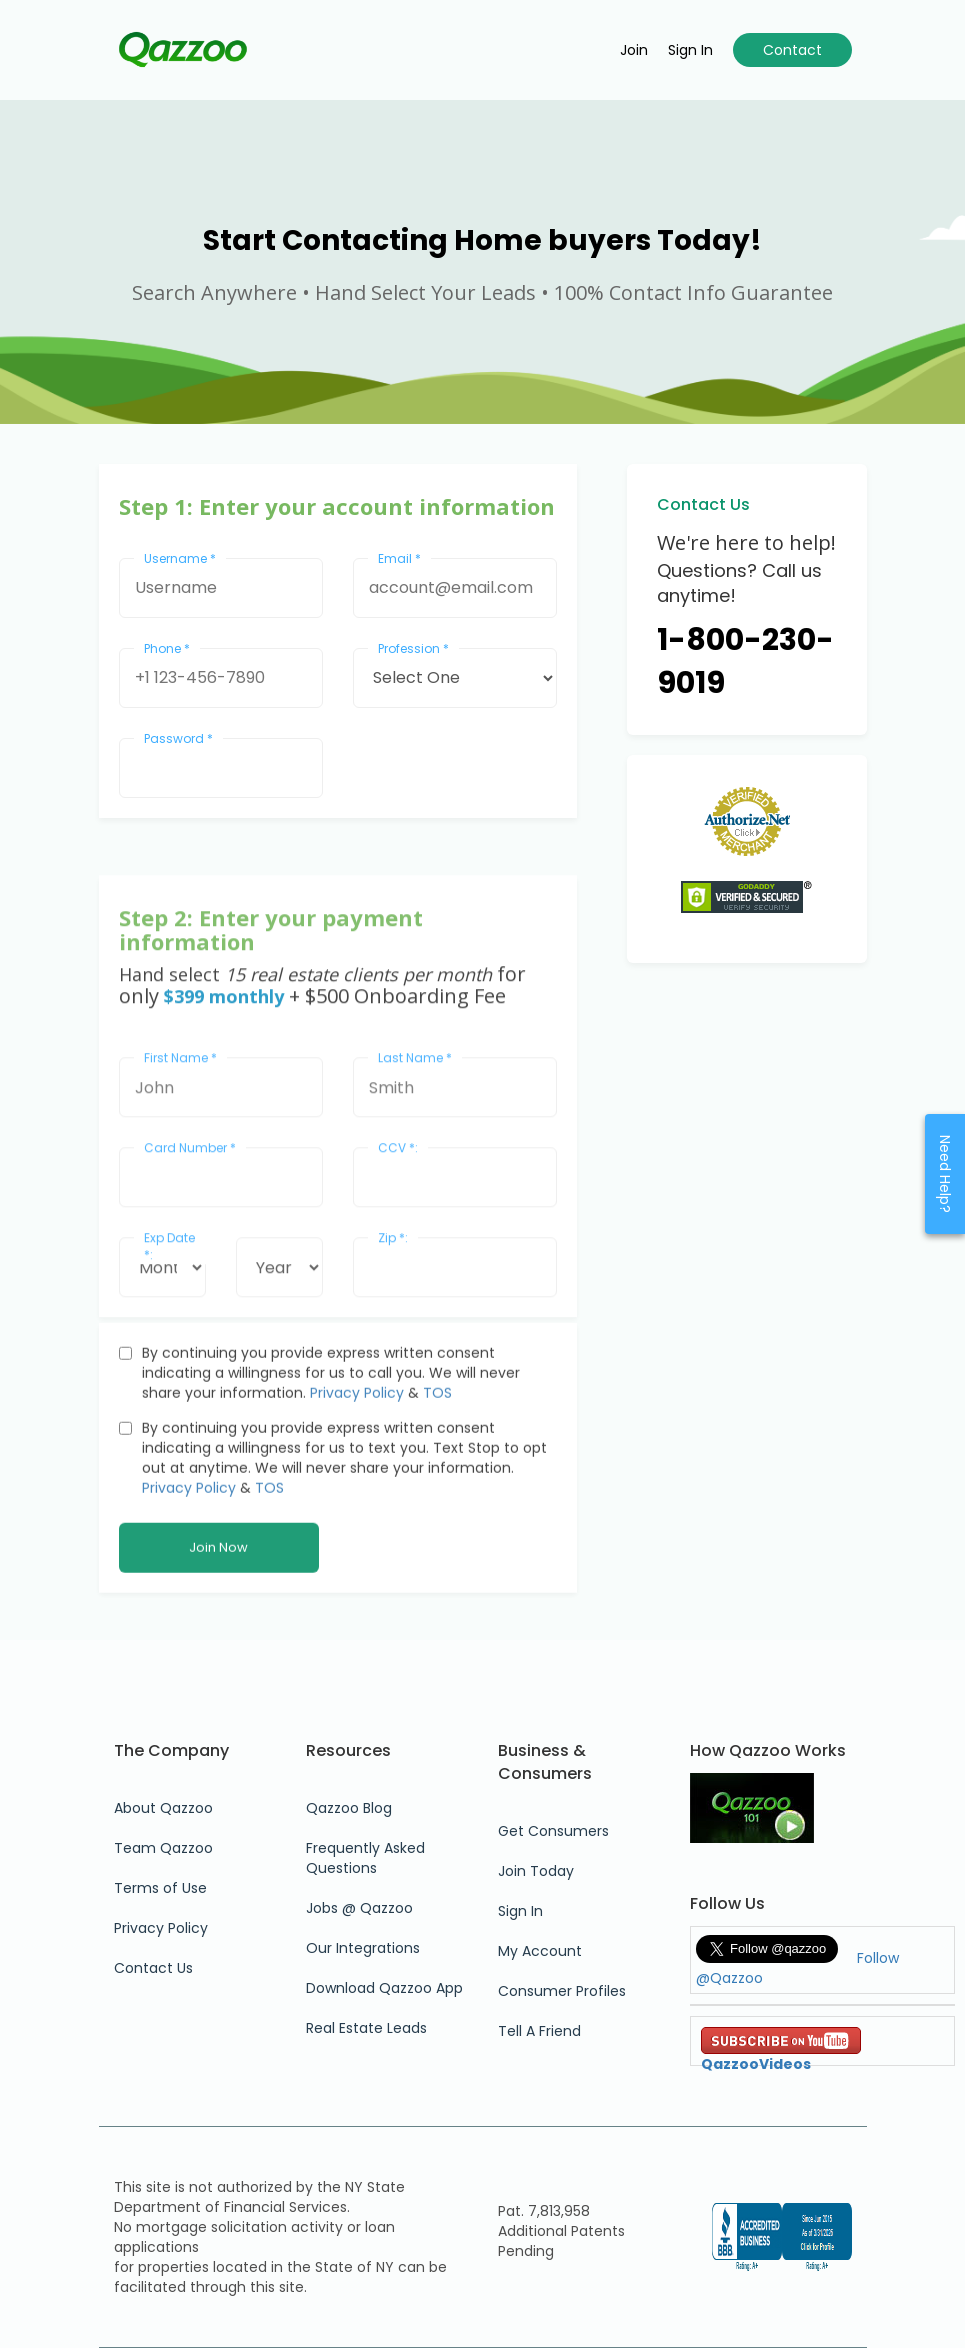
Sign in (690, 50)
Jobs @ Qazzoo (359, 1908)
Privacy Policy (357, 1540)
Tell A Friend (539, 2031)
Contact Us (153, 1968)
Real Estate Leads (366, 2028)
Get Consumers (553, 1831)
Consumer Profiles (562, 1991)
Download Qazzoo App (384, 1988)
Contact (792, 50)
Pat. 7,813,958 (544, 2211)
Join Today (536, 1871)
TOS (437, 1540)
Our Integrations (363, 1948)
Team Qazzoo (163, 1848)
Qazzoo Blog (349, 1808)
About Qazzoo (163, 1808)
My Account (540, 1951)
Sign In (520, 1911)
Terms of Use (160, 1888)
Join (634, 50)
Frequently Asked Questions (365, 1858)
